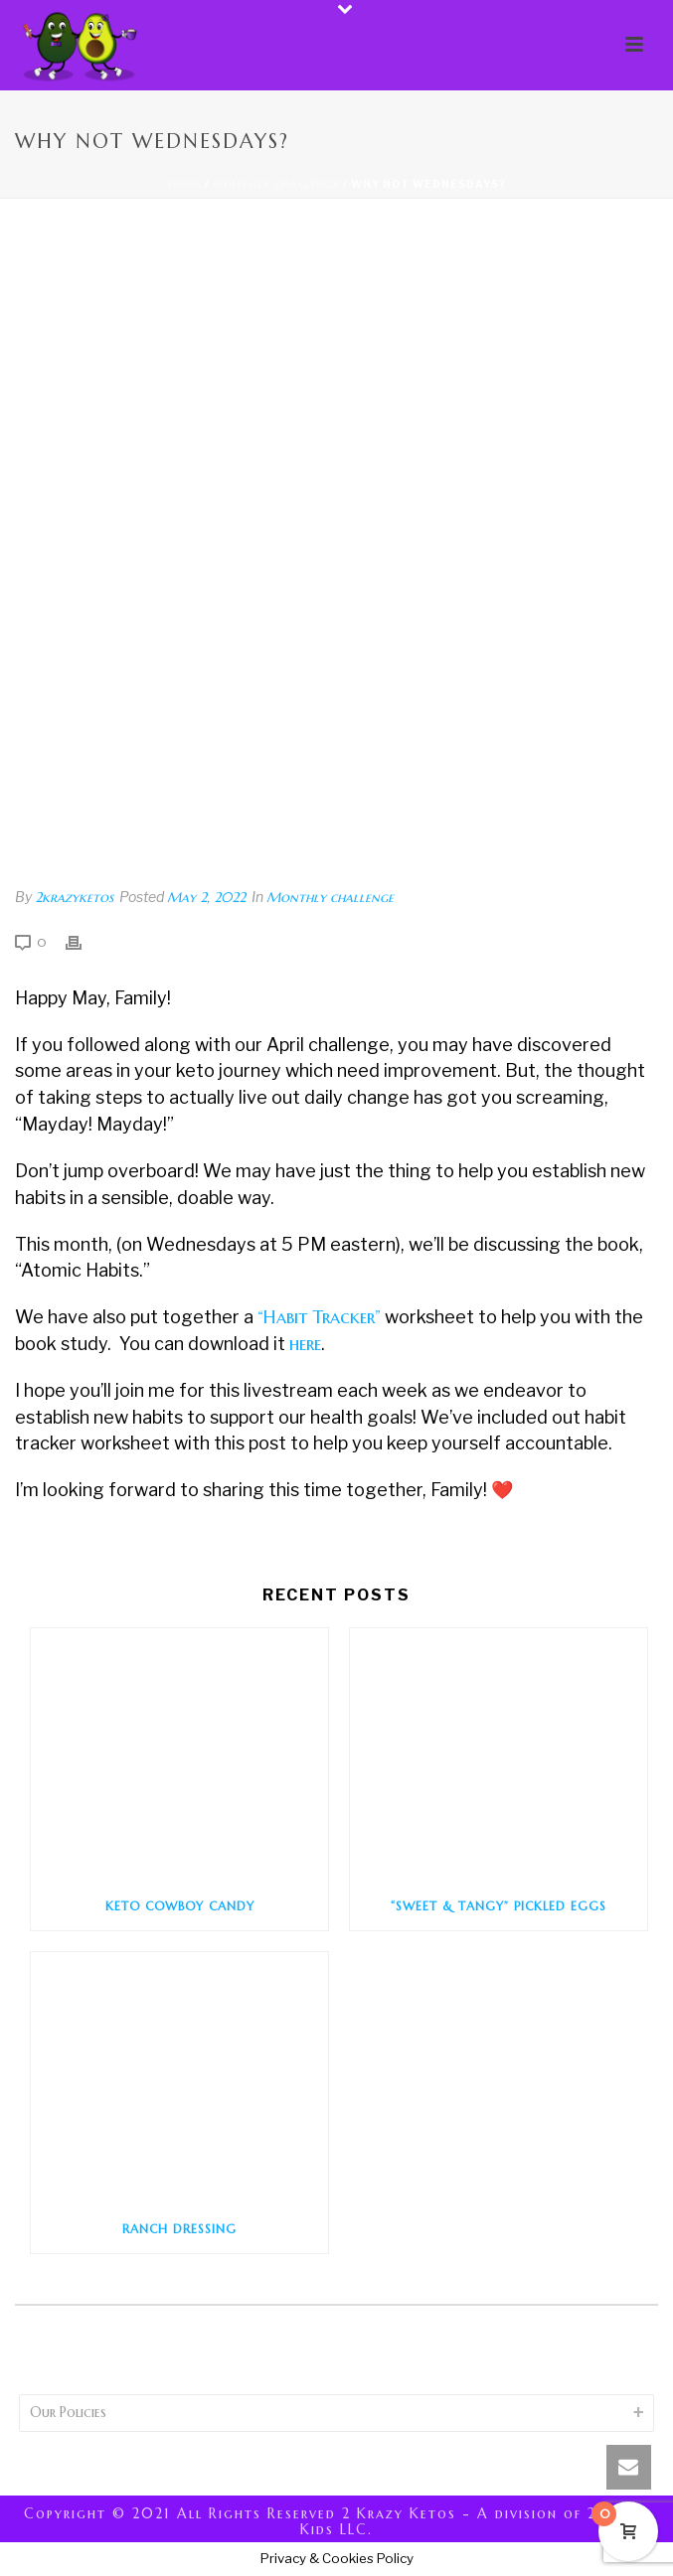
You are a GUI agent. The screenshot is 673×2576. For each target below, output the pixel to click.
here (305, 1343)
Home (185, 184)
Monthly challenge (276, 184)
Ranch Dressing (179, 2228)
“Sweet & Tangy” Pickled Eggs (498, 1905)
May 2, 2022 (206, 897)
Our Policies (68, 2412)
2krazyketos (74, 897)
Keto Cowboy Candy (179, 1905)
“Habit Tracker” (319, 1316)
